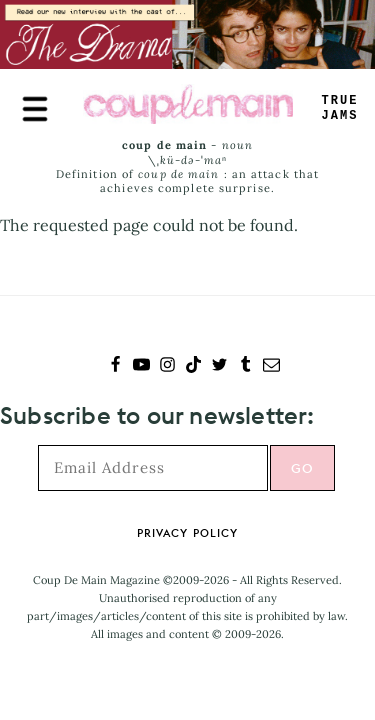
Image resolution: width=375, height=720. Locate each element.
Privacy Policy (187, 533)
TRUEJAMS (340, 108)
